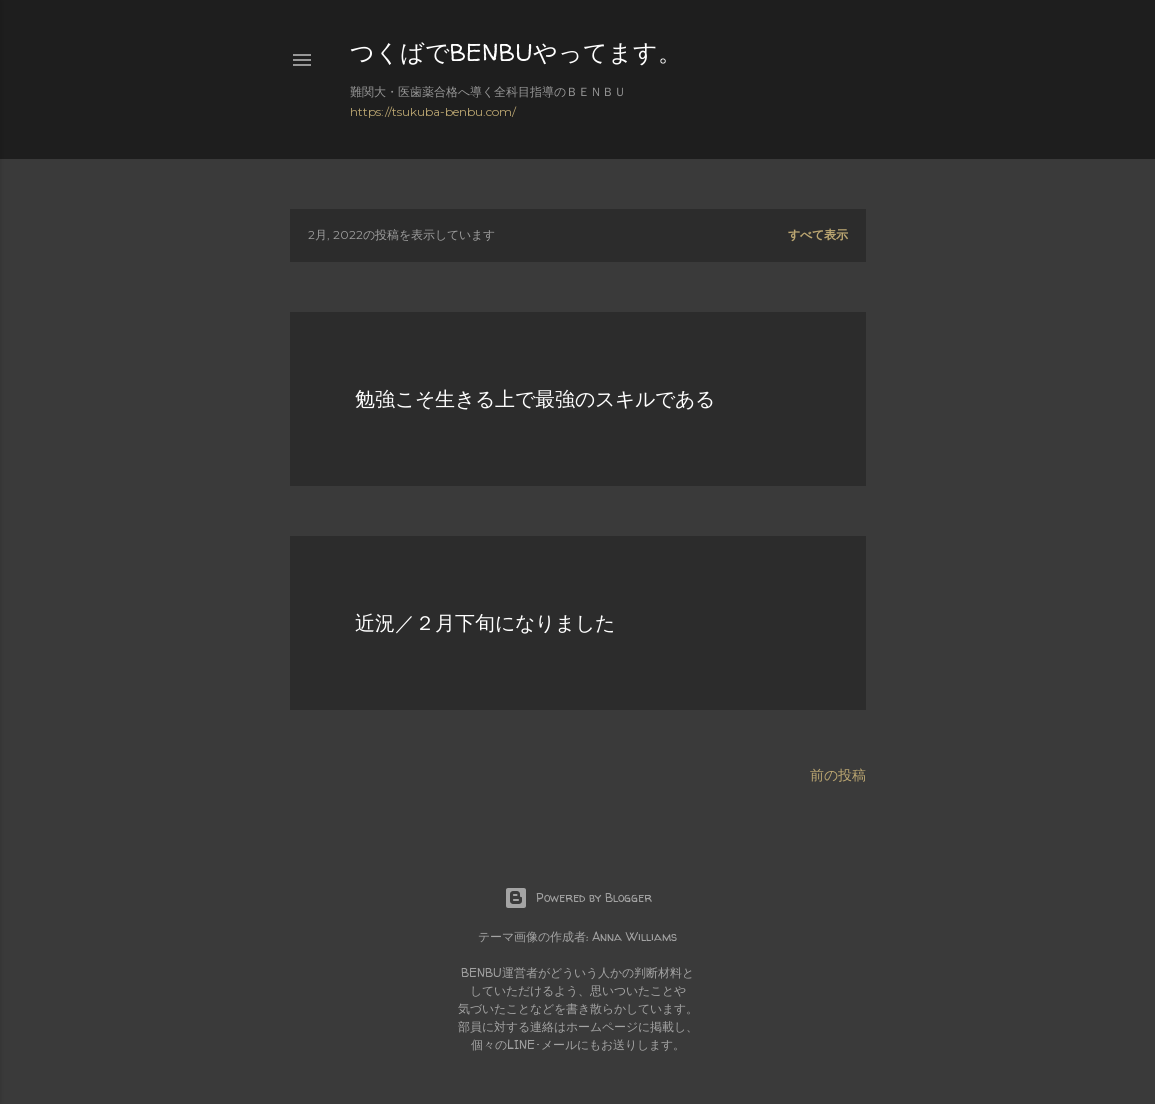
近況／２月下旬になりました (485, 622)
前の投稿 (838, 775)
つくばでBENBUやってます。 (516, 52)
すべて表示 (818, 234)
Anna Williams (634, 936)
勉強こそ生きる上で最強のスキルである (535, 398)
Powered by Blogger (578, 898)
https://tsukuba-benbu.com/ (433, 111)
